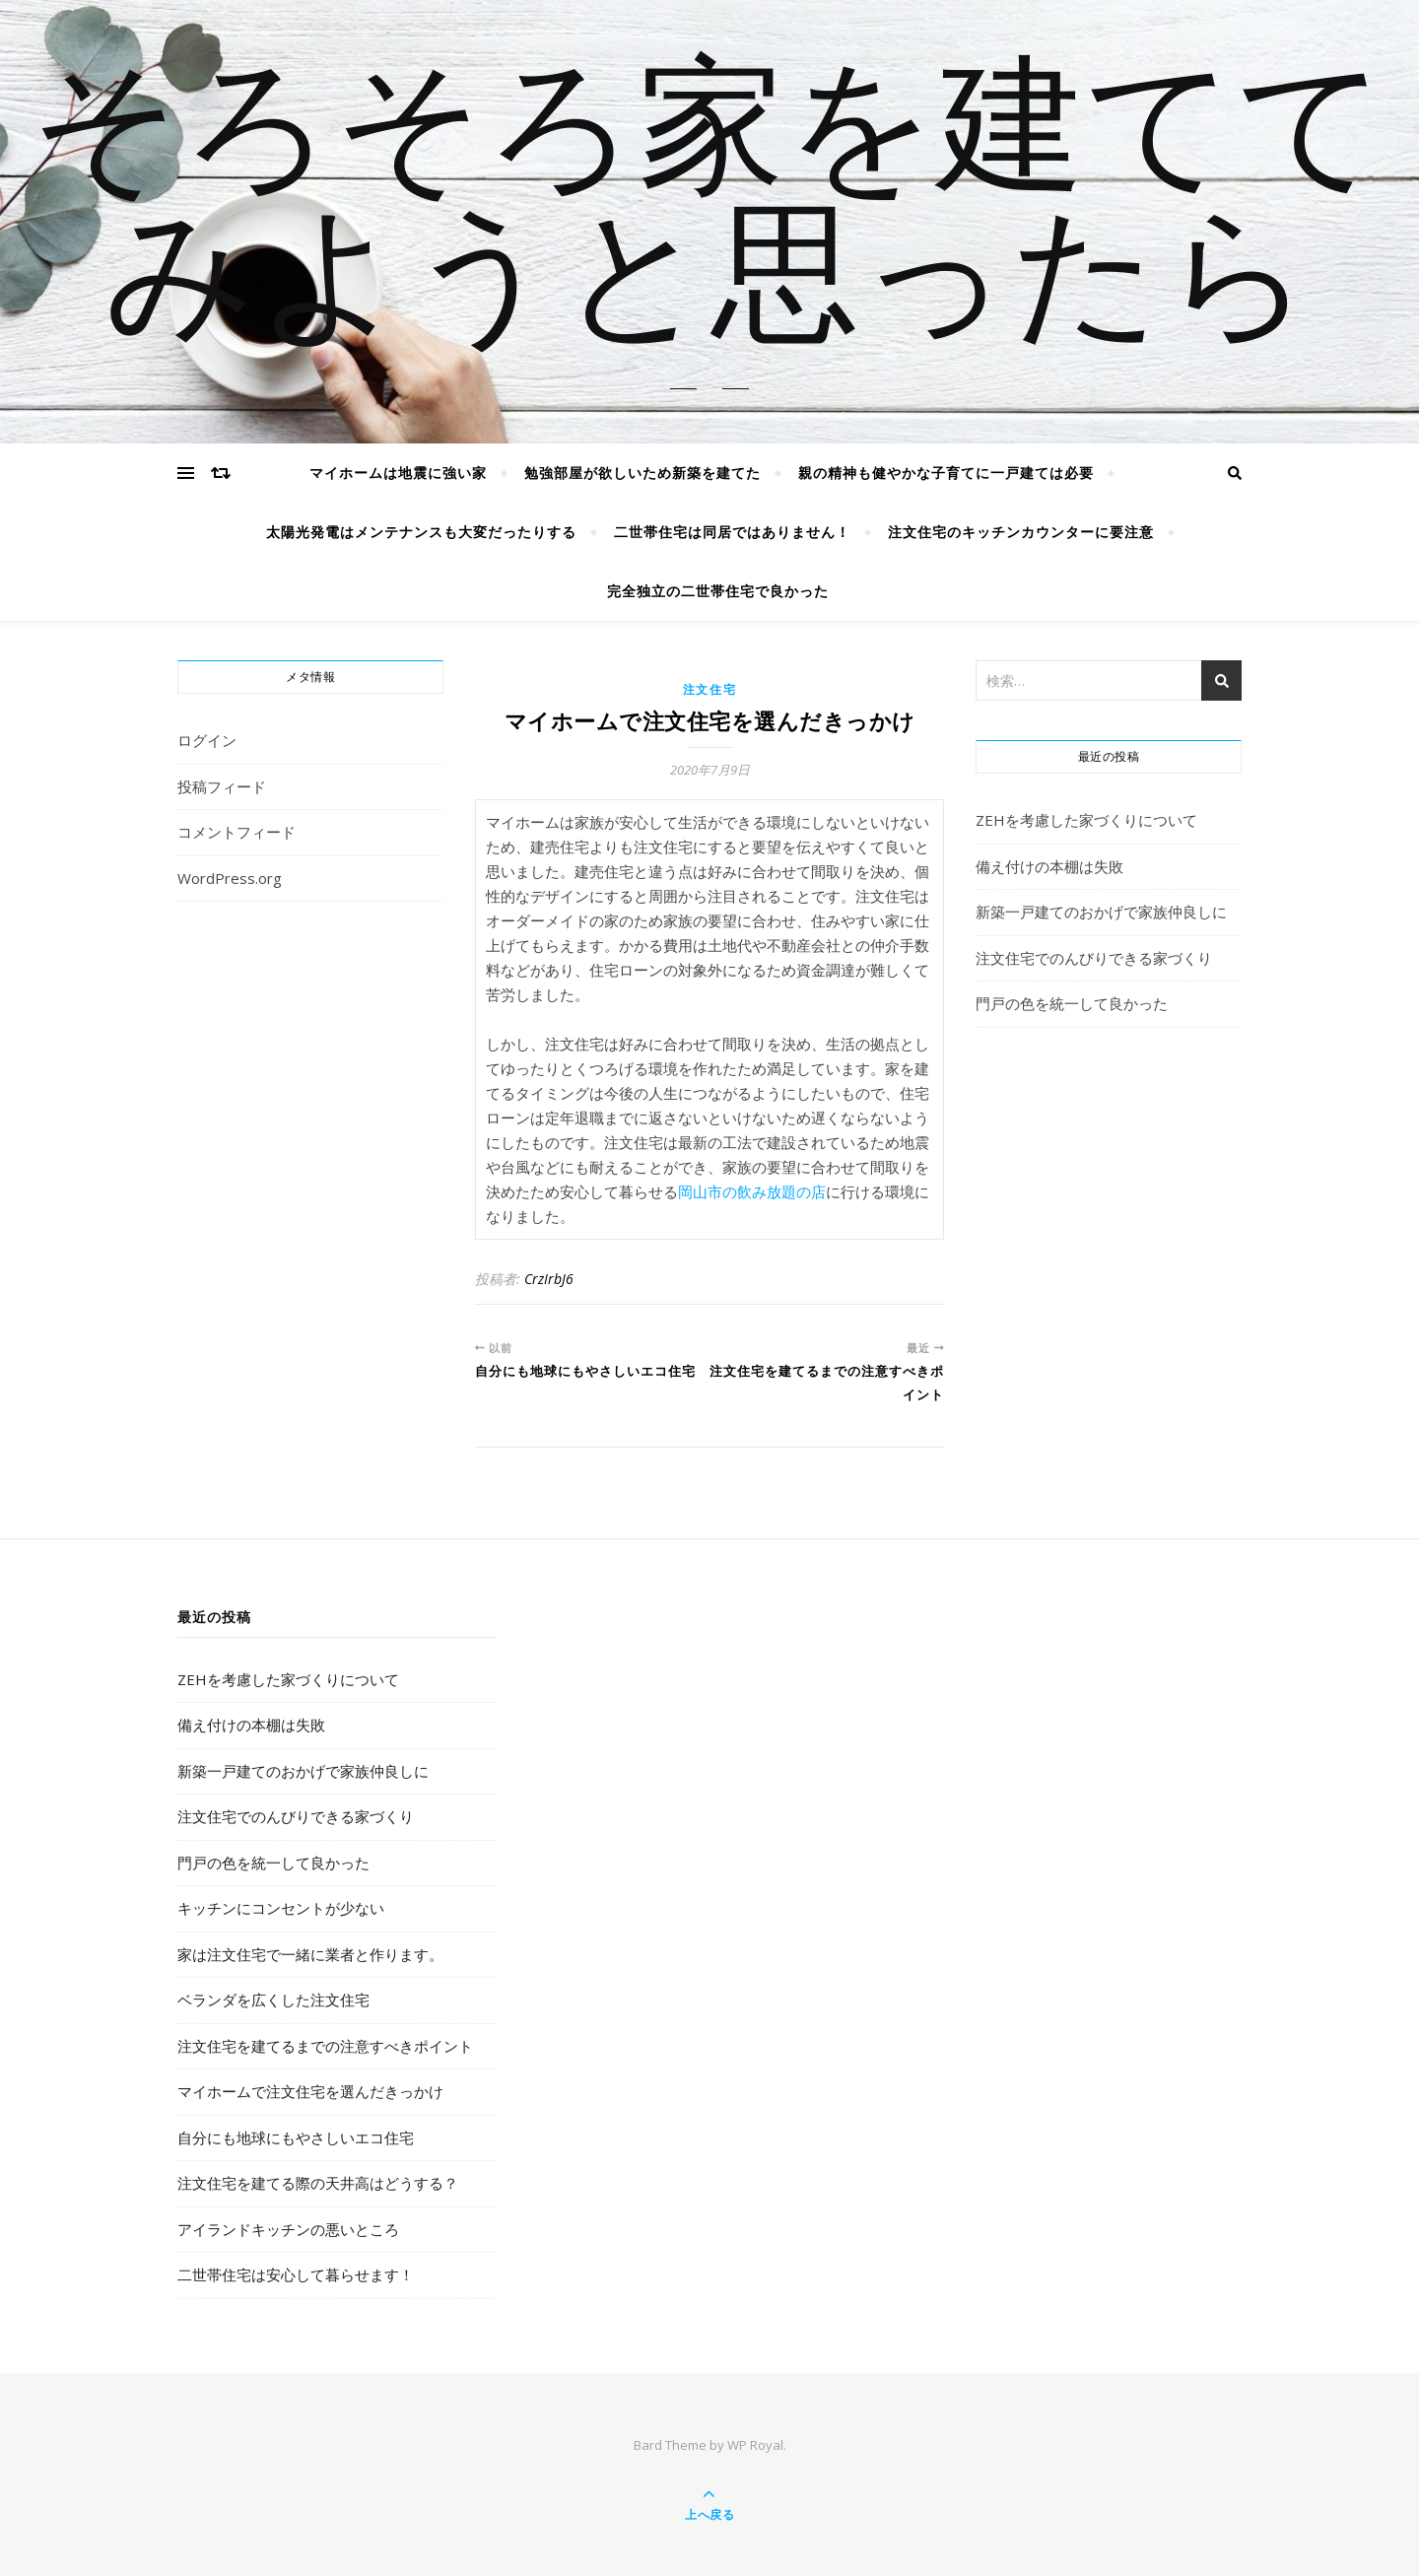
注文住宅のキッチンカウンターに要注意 (1021, 531)
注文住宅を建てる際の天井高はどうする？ (317, 2183)
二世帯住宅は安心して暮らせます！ (295, 2274)
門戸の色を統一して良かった (1072, 1003)
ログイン (206, 740)
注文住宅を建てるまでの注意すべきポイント (325, 2046)
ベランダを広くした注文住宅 (273, 1999)
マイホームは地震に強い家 (398, 472)
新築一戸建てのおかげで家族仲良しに (1101, 911)
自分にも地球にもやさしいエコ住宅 (295, 2137)
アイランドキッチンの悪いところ (288, 2229)
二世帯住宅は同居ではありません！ (732, 531)
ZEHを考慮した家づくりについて (1086, 820)
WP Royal (755, 2445)
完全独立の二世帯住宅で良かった (718, 590)
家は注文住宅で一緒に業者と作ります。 (310, 1954)
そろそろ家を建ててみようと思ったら (709, 210)
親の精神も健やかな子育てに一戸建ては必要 (946, 472)
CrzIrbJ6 (549, 1278)
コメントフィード (236, 832)
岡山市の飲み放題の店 (752, 1191)
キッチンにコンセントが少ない (280, 1908)
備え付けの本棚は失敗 (1049, 866)
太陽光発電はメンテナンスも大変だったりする (421, 531)
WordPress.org (229, 878)
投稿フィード (221, 786)
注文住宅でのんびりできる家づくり (1094, 958)
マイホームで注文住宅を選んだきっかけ (310, 2091)
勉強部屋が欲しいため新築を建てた (642, 472)
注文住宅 (710, 689)
